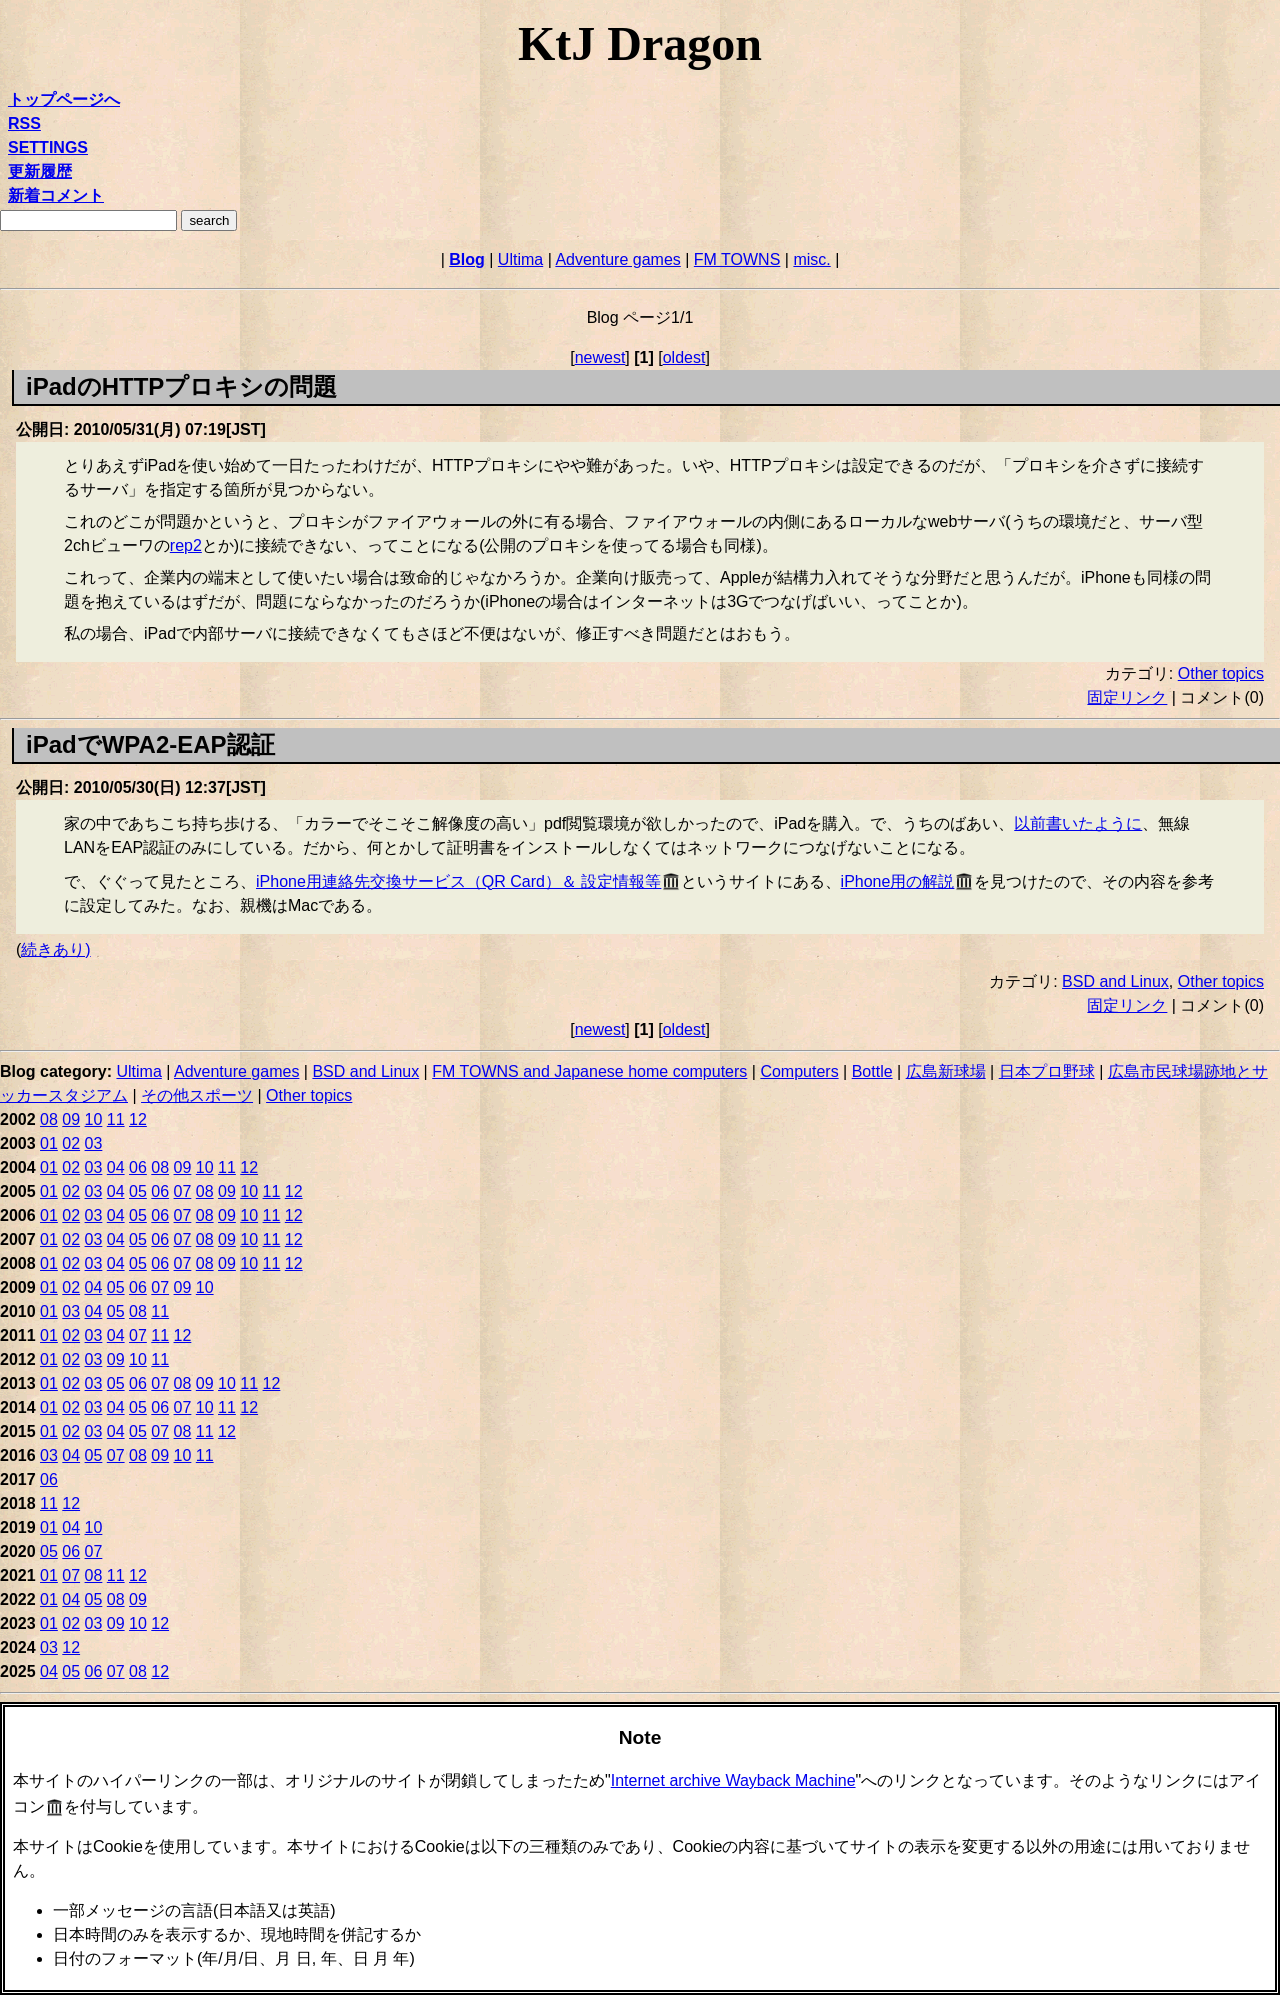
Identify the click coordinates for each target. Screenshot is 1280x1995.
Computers (799, 1071)
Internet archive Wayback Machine (733, 1780)
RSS (24, 123)
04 (116, 1167)
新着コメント (56, 195)
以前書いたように (1078, 823)
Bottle (872, 1071)
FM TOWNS (737, 259)
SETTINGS (48, 147)
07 (183, 1191)
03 (94, 1143)
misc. (811, 259)
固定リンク (1127, 697)
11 (116, 1119)
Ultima (520, 259)
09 (71, 1119)
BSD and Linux (1115, 981)
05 (138, 1191)
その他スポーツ (197, 1095)
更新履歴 (40, 171)
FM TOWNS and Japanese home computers (589, 1071)
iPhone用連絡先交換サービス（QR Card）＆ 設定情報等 (458, 881)
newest (600, 357)
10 (94, 1119)
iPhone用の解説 (898, 881)
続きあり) (55, 949)
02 (71, 1143)
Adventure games (617, 259)
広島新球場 (946, 1071)
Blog (467, 259)
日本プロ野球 (1047, 1071)
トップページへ (64, 99)
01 (49, 1143)
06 (138, 1167)
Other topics (1221, 673)
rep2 (186, 545)
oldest (684, 357)
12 (138, 1119)
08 (49, 1119)
